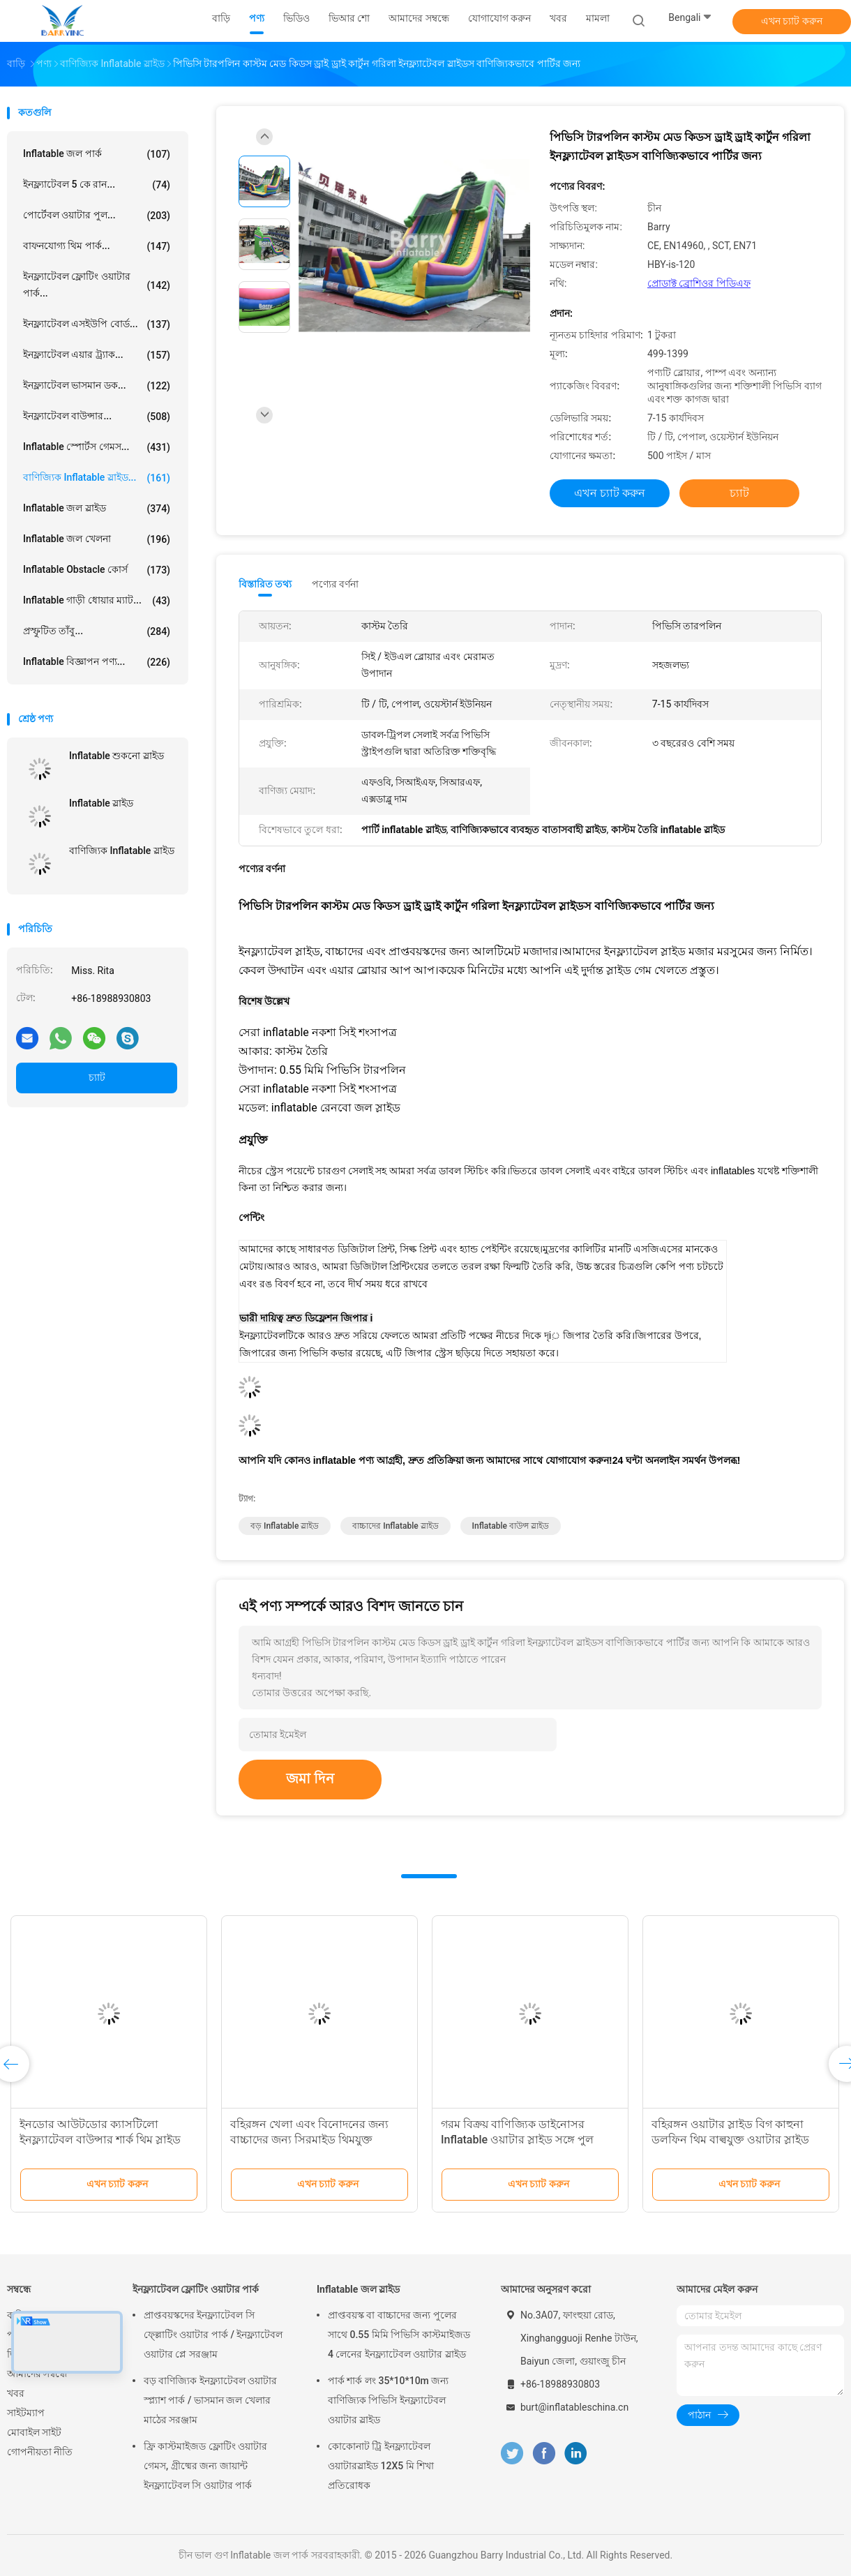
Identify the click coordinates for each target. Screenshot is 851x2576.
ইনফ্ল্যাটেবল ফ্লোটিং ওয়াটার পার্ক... (96, 285)
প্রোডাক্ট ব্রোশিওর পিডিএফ (699, 283)
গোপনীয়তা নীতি (40, 2451)
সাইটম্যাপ (26, 2412)
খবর (15, 2393)
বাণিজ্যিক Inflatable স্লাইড (121, 850)
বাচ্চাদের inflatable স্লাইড (395, 1526)
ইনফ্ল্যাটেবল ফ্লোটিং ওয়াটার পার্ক (196, 2289)
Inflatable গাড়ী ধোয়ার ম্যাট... (96, 601)
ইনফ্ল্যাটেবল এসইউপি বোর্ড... (96, 324)
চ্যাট (97, 1077)
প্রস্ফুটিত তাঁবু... (96, 631)
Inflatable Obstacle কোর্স (96, 570)
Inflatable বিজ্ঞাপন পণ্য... (96, 662)
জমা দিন (310, 1778)
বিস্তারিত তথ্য (265, 584)
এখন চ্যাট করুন (791, 21)
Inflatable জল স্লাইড (96, 509)
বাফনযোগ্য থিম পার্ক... (96, 246)
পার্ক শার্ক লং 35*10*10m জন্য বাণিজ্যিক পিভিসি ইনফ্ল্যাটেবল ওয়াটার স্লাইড (388, 2400)
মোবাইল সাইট (34, 2432)
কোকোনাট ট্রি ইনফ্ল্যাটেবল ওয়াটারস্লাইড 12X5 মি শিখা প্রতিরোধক (381, 2466)
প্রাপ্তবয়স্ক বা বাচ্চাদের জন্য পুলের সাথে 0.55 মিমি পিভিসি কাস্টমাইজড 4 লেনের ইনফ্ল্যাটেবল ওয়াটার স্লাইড (399, 2334)
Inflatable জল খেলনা (96, 539)
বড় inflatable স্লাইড (284, 1526)
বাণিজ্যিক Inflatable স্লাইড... (96, 478)
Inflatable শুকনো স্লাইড (116, 755)
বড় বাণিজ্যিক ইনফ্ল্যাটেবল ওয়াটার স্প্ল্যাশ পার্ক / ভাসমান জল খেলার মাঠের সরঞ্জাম (210, 2400)
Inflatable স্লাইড (101, 803)
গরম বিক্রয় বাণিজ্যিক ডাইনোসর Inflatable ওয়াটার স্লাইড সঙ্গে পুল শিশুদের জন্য (517, 2140)
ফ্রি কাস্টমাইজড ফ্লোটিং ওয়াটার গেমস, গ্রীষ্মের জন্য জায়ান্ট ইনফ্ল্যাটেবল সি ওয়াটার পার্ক (205, 2466)
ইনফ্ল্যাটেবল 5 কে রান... (96, 185)
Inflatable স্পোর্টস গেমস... (96, 447)
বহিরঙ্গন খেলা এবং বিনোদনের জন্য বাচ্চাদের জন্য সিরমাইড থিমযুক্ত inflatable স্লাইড (309, 2140)
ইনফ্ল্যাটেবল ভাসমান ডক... (96, 386)
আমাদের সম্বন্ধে (37, 2373)
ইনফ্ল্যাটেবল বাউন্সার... (96, 417)
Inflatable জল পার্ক (96, 154)
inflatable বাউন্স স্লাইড (510, 1526)
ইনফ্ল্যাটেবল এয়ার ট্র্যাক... (96, 355)
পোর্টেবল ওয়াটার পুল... (96, 216)
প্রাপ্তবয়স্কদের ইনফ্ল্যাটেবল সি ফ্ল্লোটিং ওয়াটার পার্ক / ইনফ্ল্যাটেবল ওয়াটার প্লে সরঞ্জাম (213, 2334)
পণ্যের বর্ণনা (335, 584)
